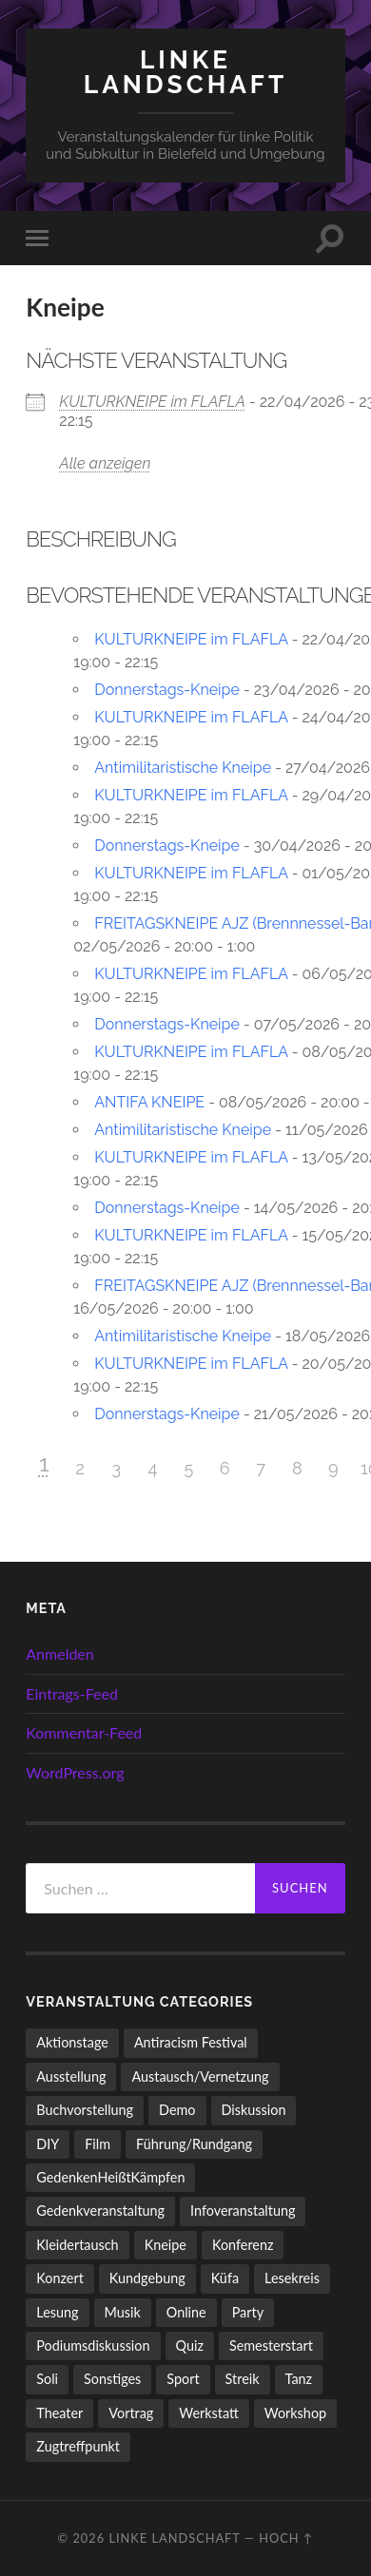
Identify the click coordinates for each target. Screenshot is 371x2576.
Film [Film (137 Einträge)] (97, 2144)
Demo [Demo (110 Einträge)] (177, 2110)
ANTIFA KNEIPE (149, 1102)
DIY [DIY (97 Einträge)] (47, 2144)
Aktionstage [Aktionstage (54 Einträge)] (72, 2042)
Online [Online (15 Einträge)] (186, 2312)
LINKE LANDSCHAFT (185, 72)
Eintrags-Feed (72, 1693)
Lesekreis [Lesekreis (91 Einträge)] (292, 2278)
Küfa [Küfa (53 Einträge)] (225, 2278)
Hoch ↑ (286, 2538)
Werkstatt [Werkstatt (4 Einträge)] (209, 2413)
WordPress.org (75, 1772)
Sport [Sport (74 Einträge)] (182, 2379)
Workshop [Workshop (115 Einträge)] (295, 2413)
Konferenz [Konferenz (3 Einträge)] (243, 2245)
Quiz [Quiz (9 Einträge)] (190, 2345)
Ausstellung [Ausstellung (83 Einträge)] (71, 2076)
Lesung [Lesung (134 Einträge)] (57, 2312)
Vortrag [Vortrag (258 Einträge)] (130, 2413)
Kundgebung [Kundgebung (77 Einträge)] (147, 2278)
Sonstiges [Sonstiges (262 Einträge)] (112, 2379)
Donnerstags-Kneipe (167, 690)
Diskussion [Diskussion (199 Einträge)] (254, 2110)
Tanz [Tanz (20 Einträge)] (299, 2379)
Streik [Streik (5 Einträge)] (242, 2379)
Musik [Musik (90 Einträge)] (123, 2312)
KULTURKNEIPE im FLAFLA (152, 402)
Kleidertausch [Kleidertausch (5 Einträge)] (77, 2245)
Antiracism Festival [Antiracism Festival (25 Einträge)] (190, 2042)
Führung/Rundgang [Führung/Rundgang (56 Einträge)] (194, 2144)
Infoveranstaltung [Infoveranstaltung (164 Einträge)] (242, 2210)
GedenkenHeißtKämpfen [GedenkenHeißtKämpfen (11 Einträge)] (110, 2177)
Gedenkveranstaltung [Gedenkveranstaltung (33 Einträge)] (100, 2210)
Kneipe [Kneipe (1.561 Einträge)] (165, 2245)
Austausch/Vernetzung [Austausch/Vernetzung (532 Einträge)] (199, 2076)
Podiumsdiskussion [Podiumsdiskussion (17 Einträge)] (92, 2345)
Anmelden (59, 1653)
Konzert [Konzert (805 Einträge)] (60, 2278)
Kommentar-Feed (84, 1732)
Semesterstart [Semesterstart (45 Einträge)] (271, 2345)
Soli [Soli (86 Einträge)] (47, 2379)
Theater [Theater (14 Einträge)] (59, 2413)
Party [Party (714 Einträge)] (248, 2312)
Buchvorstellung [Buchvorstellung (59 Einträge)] (84, 2110)
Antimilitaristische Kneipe (182, 768)
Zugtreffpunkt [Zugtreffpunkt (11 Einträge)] (78, 2446)
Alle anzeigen (104, 463)
